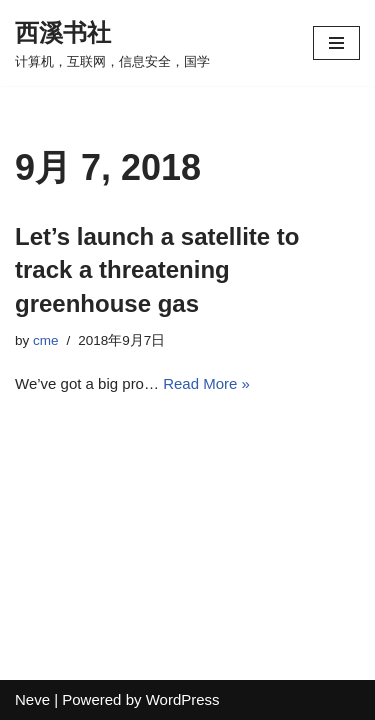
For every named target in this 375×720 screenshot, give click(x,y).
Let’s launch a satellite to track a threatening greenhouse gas (157, 270)
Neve (32, 699)
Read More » (206, 383)
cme (46, 340)
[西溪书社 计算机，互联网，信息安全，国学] (112, 43)
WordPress (183, 699)
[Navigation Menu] (336, 43)
